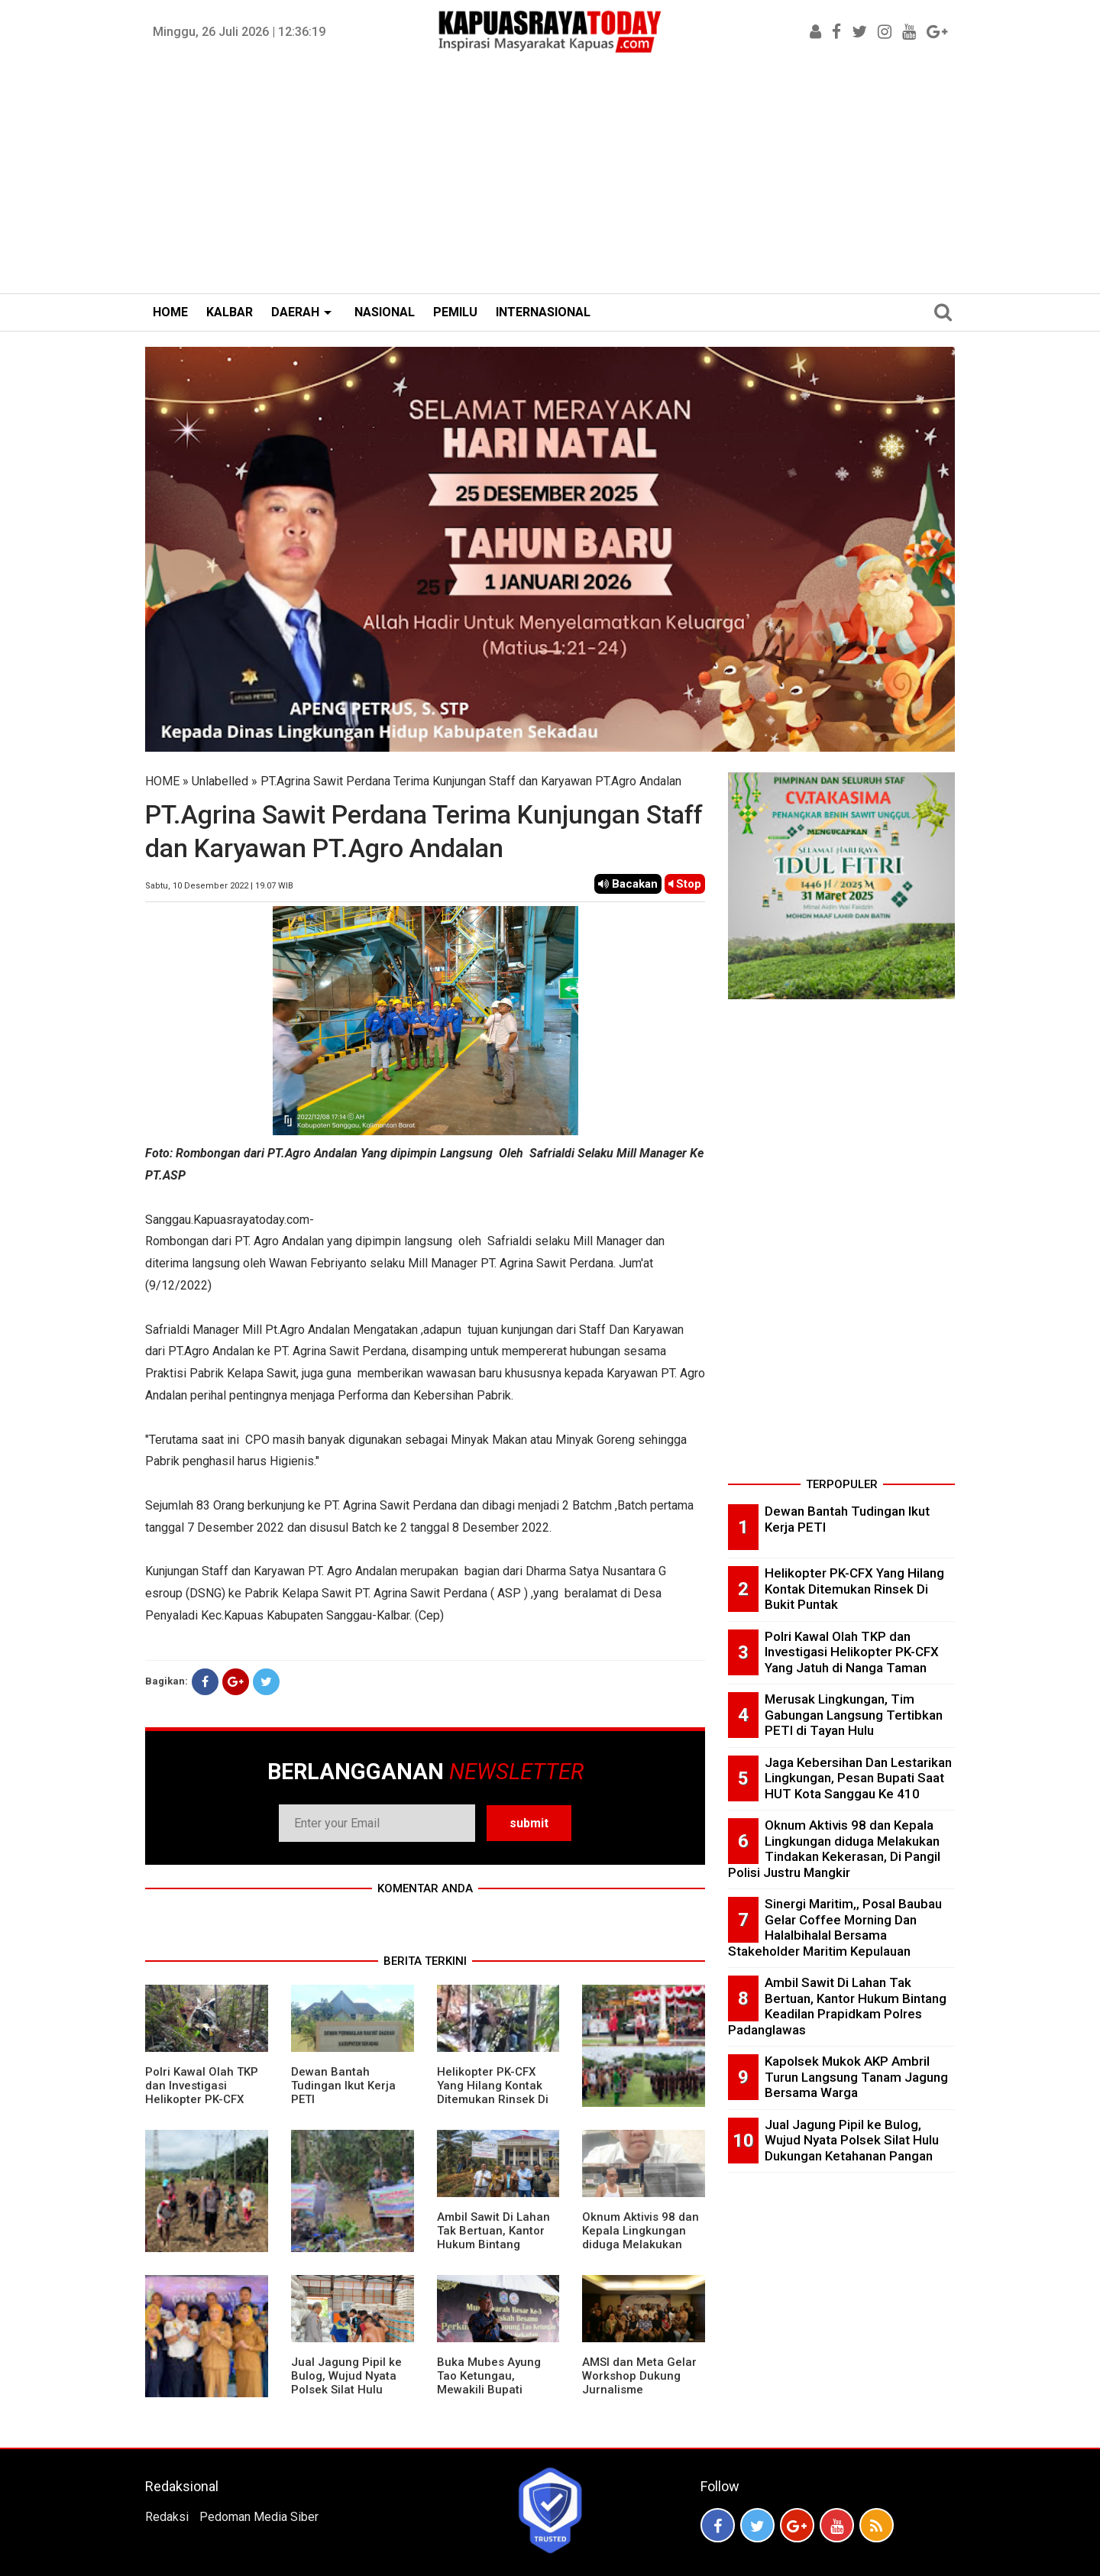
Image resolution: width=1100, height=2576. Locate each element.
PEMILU (455, 312)
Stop (684, 884)
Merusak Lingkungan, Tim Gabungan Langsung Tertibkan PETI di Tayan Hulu (854, 1714)
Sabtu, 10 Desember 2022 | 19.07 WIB (219, 886)
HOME (170, 312)
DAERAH (295, 312)
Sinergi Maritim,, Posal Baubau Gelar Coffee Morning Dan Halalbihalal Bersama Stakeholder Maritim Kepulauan (835, 1927)
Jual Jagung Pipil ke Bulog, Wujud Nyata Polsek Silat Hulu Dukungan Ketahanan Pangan (349, 2389)
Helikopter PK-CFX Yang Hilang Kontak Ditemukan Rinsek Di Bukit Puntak (492, 2092)
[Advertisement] (550, 179)
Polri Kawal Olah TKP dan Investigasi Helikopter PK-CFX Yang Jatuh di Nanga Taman (201, 2099)
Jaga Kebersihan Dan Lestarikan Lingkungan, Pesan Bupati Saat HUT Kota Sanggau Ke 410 (858, 1778)
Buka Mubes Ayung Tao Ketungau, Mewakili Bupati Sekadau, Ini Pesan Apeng (489, 2389)
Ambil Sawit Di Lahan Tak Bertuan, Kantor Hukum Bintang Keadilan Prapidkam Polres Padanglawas (493, 2244)
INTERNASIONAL (543, 312)
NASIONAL (384, 312)
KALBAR (229, 312)
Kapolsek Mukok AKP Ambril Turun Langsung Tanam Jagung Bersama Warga (856, 2076)
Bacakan (628, 884)
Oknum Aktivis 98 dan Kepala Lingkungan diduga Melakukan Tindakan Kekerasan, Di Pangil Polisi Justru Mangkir (641, 2251)
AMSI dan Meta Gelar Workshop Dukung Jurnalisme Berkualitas (639, 2382)
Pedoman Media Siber (259, 2517)
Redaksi (167, 2517)
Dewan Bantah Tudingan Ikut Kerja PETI (343, 2085)
